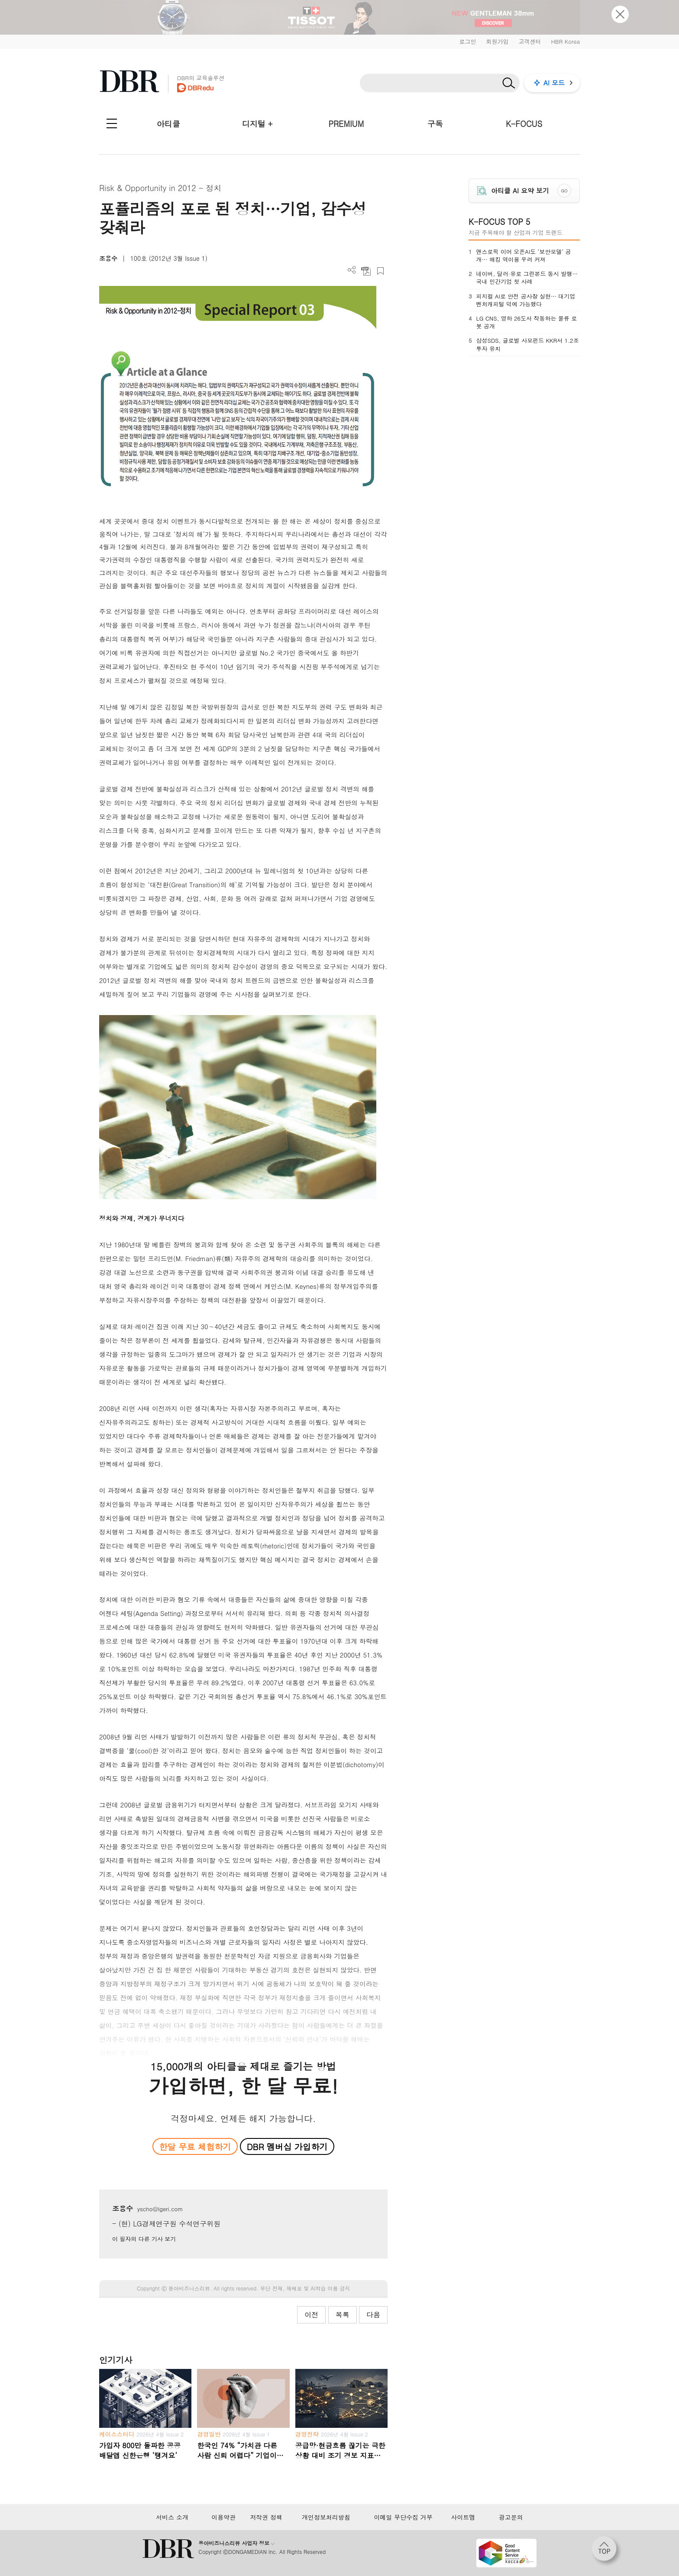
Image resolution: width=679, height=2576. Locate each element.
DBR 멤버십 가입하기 (287, 2146)
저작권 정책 (266, 2517)
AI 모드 (554, 82)
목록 (342, 2315)
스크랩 (380, 271)
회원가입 (497, 41)
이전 (311, 2315)
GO (564, 191)
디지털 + (257, 123)
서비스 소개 (172, 2517)
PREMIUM (346, 123)
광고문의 (511, 2517)
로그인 (467, 41)
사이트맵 (463, 2517)
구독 (435, 123)
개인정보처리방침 (326, 2517)
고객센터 (529, 41)
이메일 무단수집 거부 (403, 2517)
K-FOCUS (524, 123)
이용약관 (223, 2517)
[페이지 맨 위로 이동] (607, 2551)
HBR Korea (565, 41)
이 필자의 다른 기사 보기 (144, 2239)
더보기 (352, 270)
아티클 (168, 123)
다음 (373, 2315)
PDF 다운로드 (366, 271)
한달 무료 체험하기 (195, 2146)
